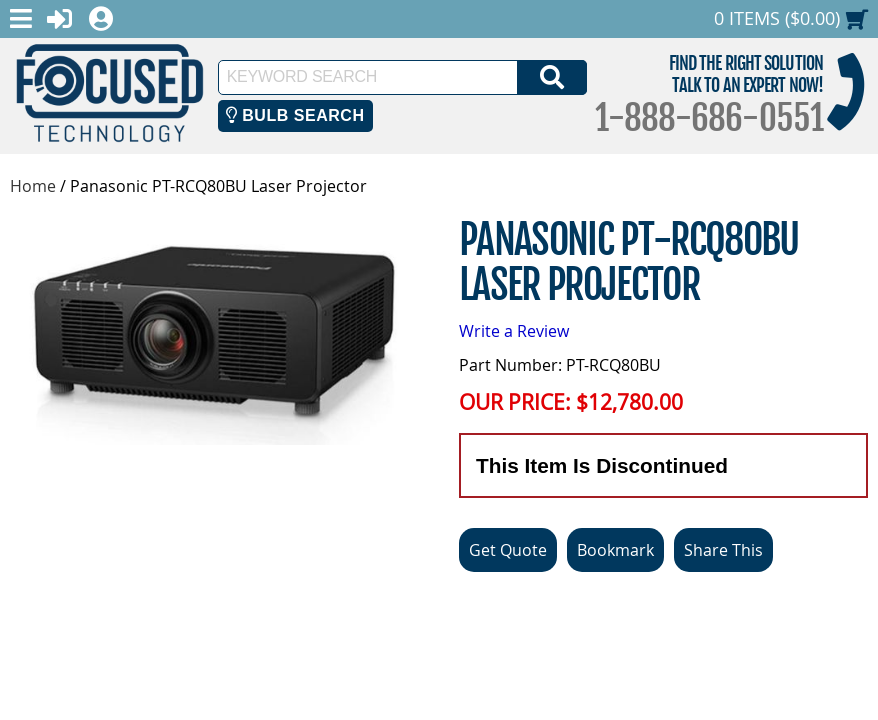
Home (33, 186)
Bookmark (615, 550)
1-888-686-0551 (709, 118)
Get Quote (508, 550)
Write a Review (514, 331)
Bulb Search (295, 115)
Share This (723, 550)
